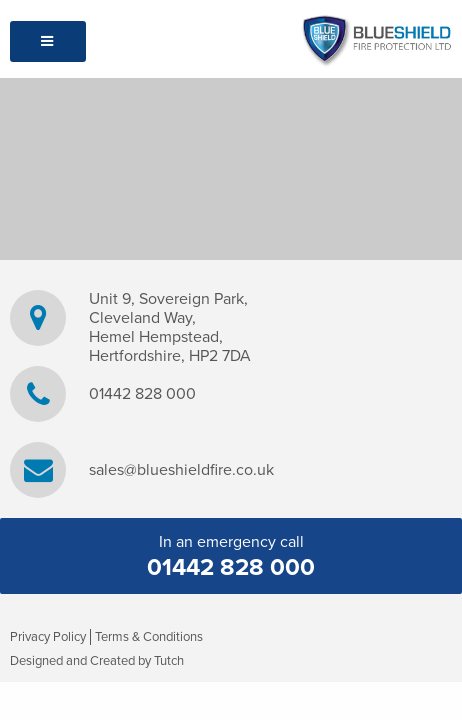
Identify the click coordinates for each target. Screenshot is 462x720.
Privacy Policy (48, 637)
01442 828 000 (142, 394)
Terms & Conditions (149, 637)
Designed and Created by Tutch (97, 661)
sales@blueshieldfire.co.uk (181, 470)
